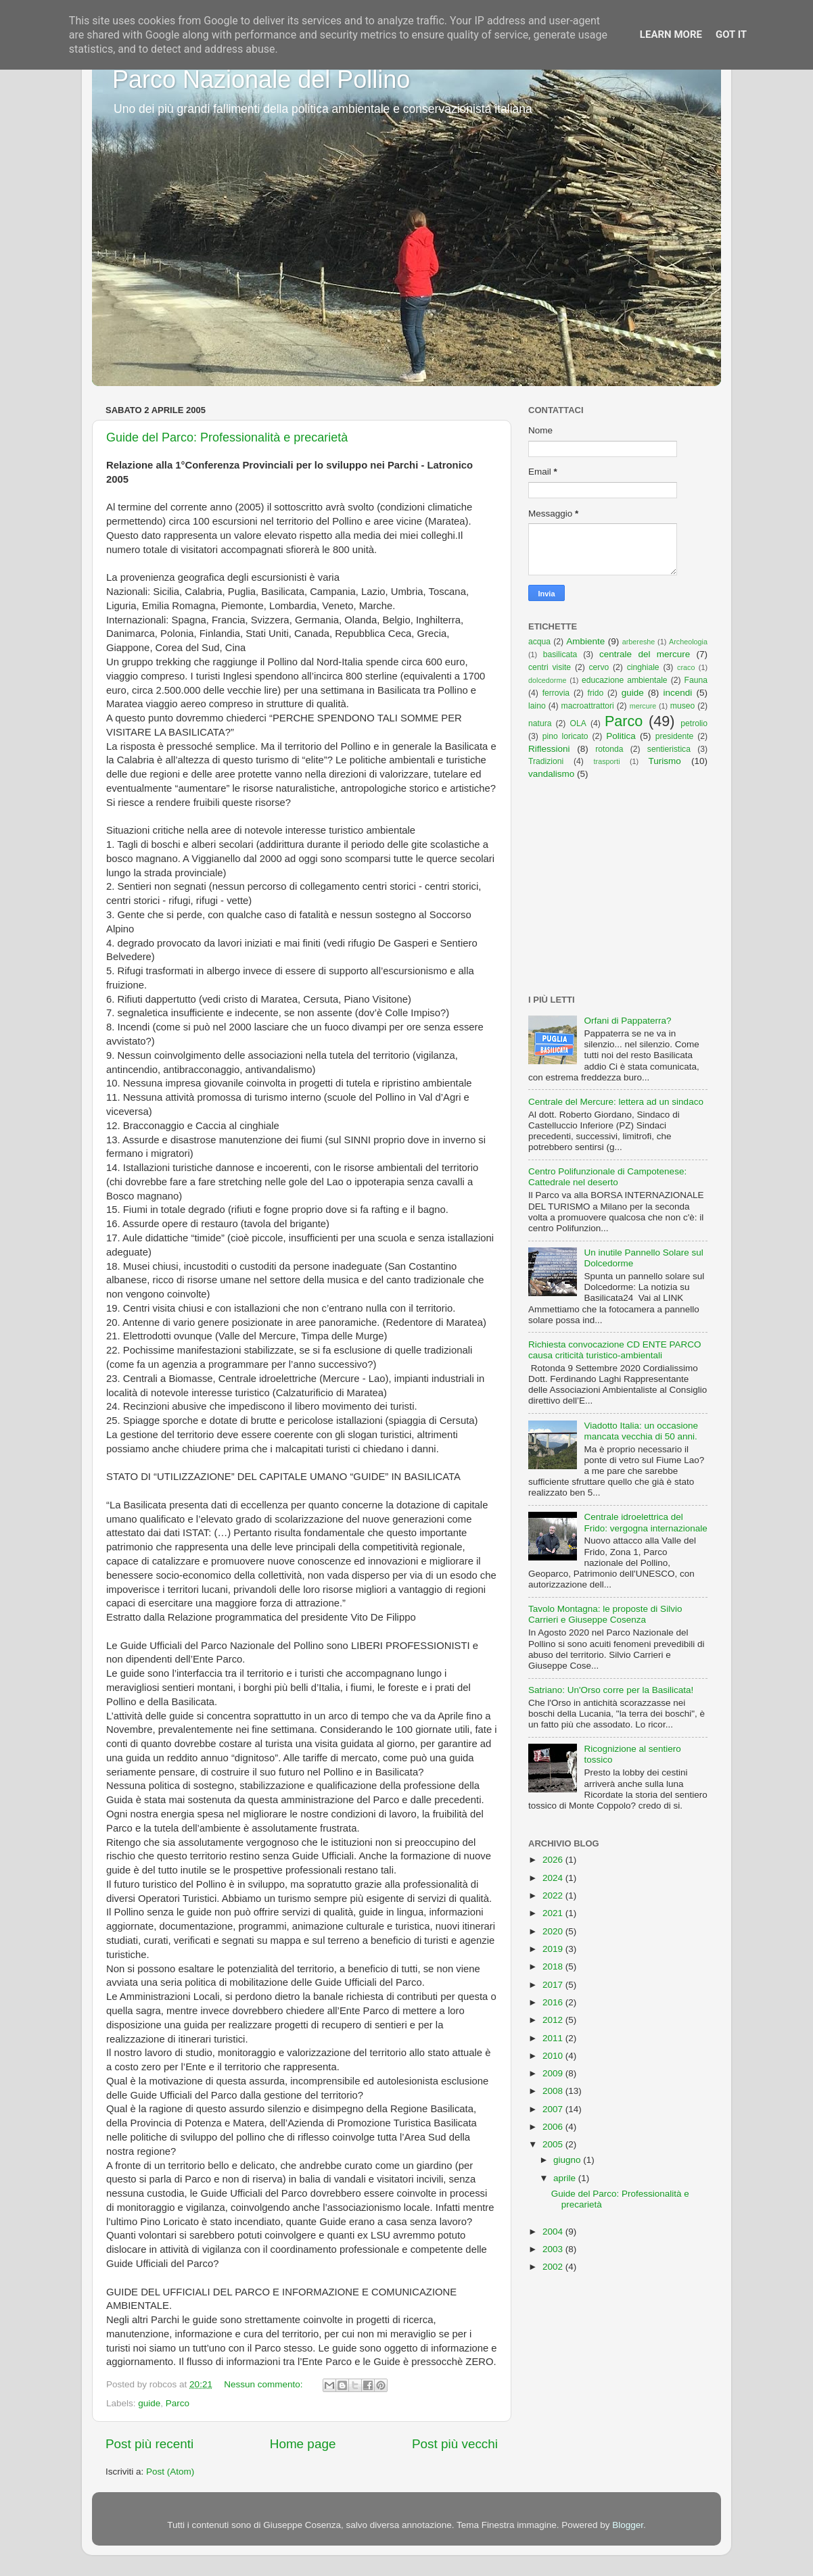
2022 (553, 1895)
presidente (674, 736)
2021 (553, 1913)
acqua (539, 641)
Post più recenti (149, 2444)
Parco (177, 2403)
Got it (731, 34)
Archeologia (688, 642)
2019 (553, 1949)
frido (596, 693)
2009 (553, 2073)
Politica (621, 736)
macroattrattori (587, 706)
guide (149, 2403)
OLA (578, 723)
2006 (553, 2127)
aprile (565, 2178)
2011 (553, 2038)
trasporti (607, 761)
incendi (678, 693)
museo (682, 706)
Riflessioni (549, 749)
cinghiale (643, 667)
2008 (553, 2091)
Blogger (627, 2525)
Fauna (695, 680)
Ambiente (585, 641)
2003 (553, 2249)
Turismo (665, 761)
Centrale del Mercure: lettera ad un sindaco (615, 1102)
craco (686, 667)
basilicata (560, 654)
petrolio (693, 723)
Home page (303, 2444)
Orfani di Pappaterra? (627, 1021)
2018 (553, 1966)
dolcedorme (547, 680)
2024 (553, 1878)
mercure (643, 706)
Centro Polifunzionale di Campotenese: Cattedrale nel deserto (607, 1176)
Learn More (671, 34)
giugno (568, 2160)
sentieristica (669, 749)
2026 (553, 1860)
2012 (553, 2020)
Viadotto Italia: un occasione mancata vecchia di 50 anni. (641, 1431)
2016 (553, 2002)
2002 (553, 2267)
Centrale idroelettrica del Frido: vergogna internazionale (645, 1522)
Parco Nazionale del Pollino (261, 79)
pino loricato (565, 736)
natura (539, 723)
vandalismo (551, 774)
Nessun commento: (264, 2384)
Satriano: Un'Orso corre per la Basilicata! (610, 1690)
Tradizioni (545, 761)
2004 (553, 2231)
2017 (553, 1985)
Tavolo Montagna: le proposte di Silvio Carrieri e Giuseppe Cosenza (605, 1614)
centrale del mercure (644, 654)
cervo (599, 667)
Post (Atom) (170, 2471)
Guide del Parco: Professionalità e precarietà (227, 437)
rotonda (609, 749)
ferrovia (556, 693)
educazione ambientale (625, 680)
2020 (553, 1931)
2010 (553, 2056)
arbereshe (638, 642)
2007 (553, 2109)
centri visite (549, 667)
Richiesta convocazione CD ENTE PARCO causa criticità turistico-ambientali (614, 1349)
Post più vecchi (455, 2444)
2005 (553, 2144)
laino (537, 706)
